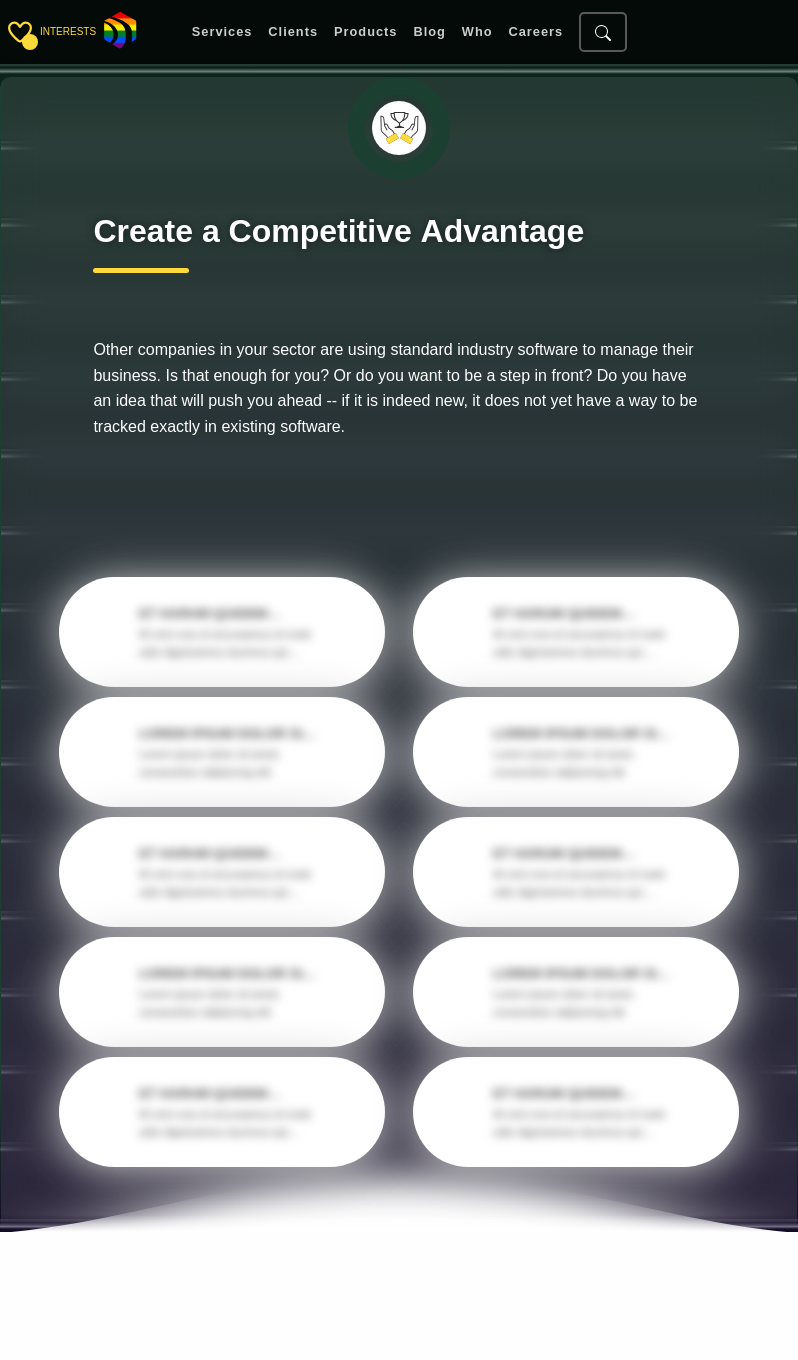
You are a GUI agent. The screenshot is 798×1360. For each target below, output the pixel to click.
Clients (293, 32)
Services (222, 32)
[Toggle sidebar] (20, 32)
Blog (429, 32)
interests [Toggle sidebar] (68, 31)
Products (365, 32)
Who (477, 32)
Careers (535, 32)
